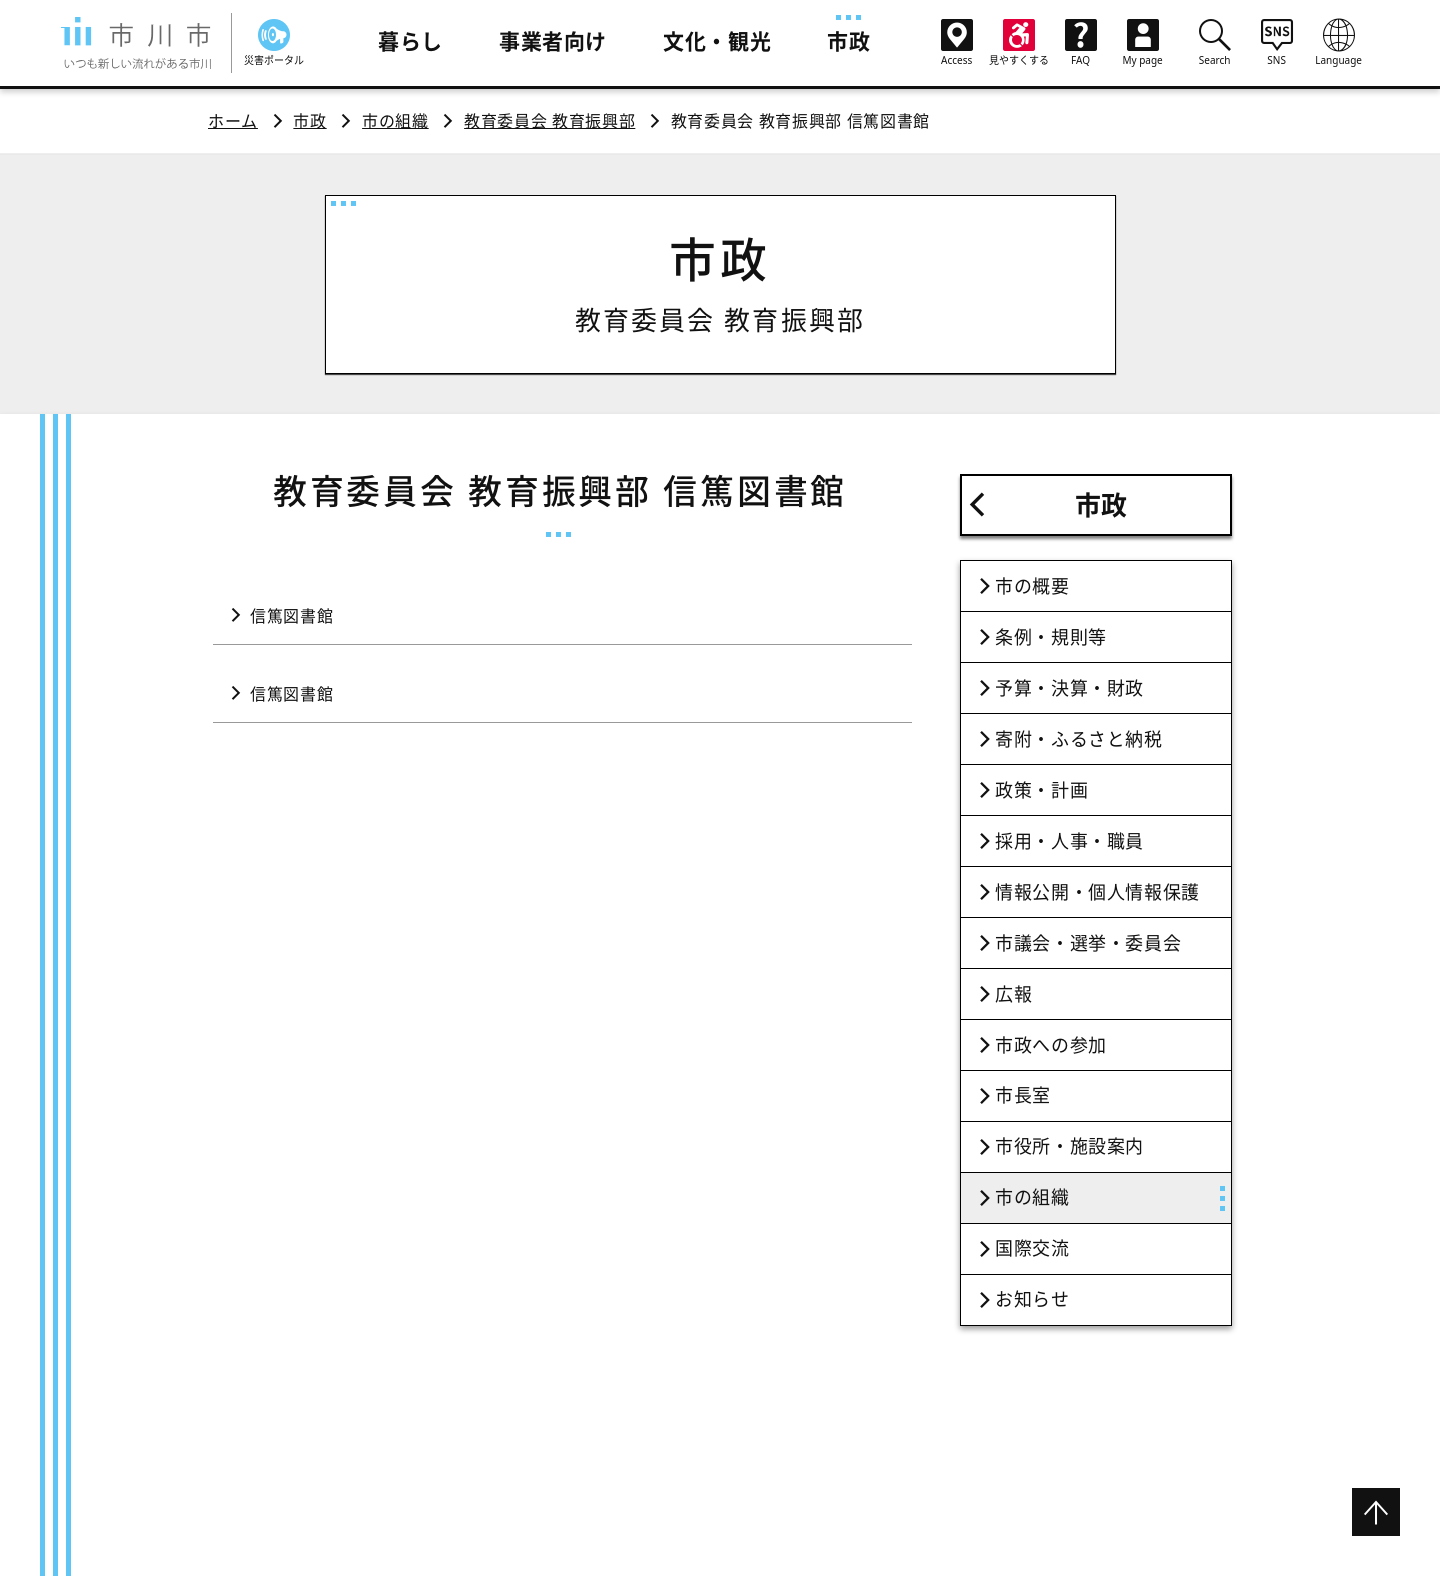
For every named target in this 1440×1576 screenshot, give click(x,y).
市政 (848, 41)
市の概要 (1032, 586)
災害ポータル (274, 43)
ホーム (233, 121)
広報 (1013, 994)
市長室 (1023, 1095)
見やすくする (1019, 43)
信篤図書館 (291, 616)
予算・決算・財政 (1069, 688)
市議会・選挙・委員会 (1088, 943)
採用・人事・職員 (1069, 841)
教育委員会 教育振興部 (549, 121)
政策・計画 (1041, 790)
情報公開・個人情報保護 (1097, 892)
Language (1339, 42)
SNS (1277, 42)
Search (1215, 42)
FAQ (1081, 43)
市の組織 (395, 121)
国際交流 (1032, 1248)
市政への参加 (1051, 1045)
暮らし (410, 41)
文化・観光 (717, 41)
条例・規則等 (1051, 637)
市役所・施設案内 (1069, 1146)
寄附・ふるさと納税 (1079, 739)
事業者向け (553, 41)
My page (1143, 43)
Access (957, 43)
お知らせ (1032, 1299)
